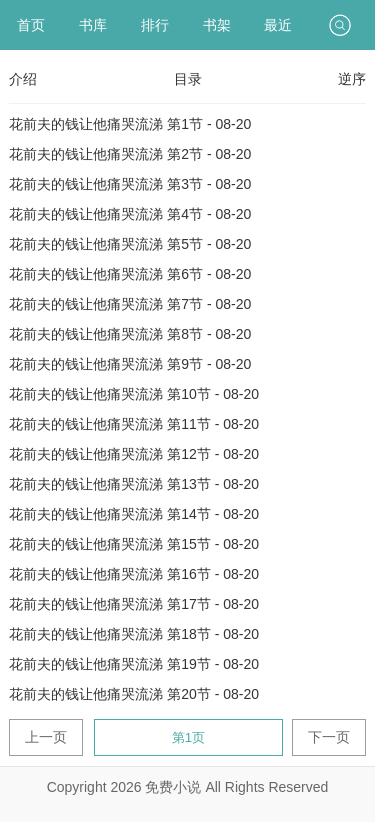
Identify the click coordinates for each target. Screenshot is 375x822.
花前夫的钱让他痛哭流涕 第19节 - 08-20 (134, 664)
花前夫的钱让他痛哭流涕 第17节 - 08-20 (134, 604)
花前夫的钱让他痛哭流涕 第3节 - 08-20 (130, 184)
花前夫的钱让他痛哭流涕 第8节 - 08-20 (130, 334)
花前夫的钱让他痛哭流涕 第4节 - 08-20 (130, 214)
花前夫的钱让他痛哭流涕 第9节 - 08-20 (130, 364)
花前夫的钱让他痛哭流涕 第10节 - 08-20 (134, 394)
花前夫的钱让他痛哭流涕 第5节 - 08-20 (130, 244)
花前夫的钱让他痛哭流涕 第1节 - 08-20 (130, 124)
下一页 (329, 737)
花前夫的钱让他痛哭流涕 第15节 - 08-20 (134, 544)
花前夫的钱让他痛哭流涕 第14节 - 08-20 (134, 514)
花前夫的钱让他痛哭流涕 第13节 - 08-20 (134, 484)
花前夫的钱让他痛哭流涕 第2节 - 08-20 (130, 154)
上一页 (46, 737)
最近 (278, 25)
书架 (217, 25)
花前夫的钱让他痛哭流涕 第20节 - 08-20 (134, 694)
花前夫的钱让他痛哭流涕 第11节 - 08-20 (134, 424)
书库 (93, 25)
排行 (155, 25)
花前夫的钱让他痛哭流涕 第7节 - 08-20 (130, 304)
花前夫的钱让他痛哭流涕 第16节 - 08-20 (134, 574)
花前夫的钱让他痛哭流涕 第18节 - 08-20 (134, 634)
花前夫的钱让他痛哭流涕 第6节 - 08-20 (130, 274)
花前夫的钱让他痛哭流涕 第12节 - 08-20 (134, 454)
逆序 (352, 79)
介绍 (23, 79)
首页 (31, 25)
